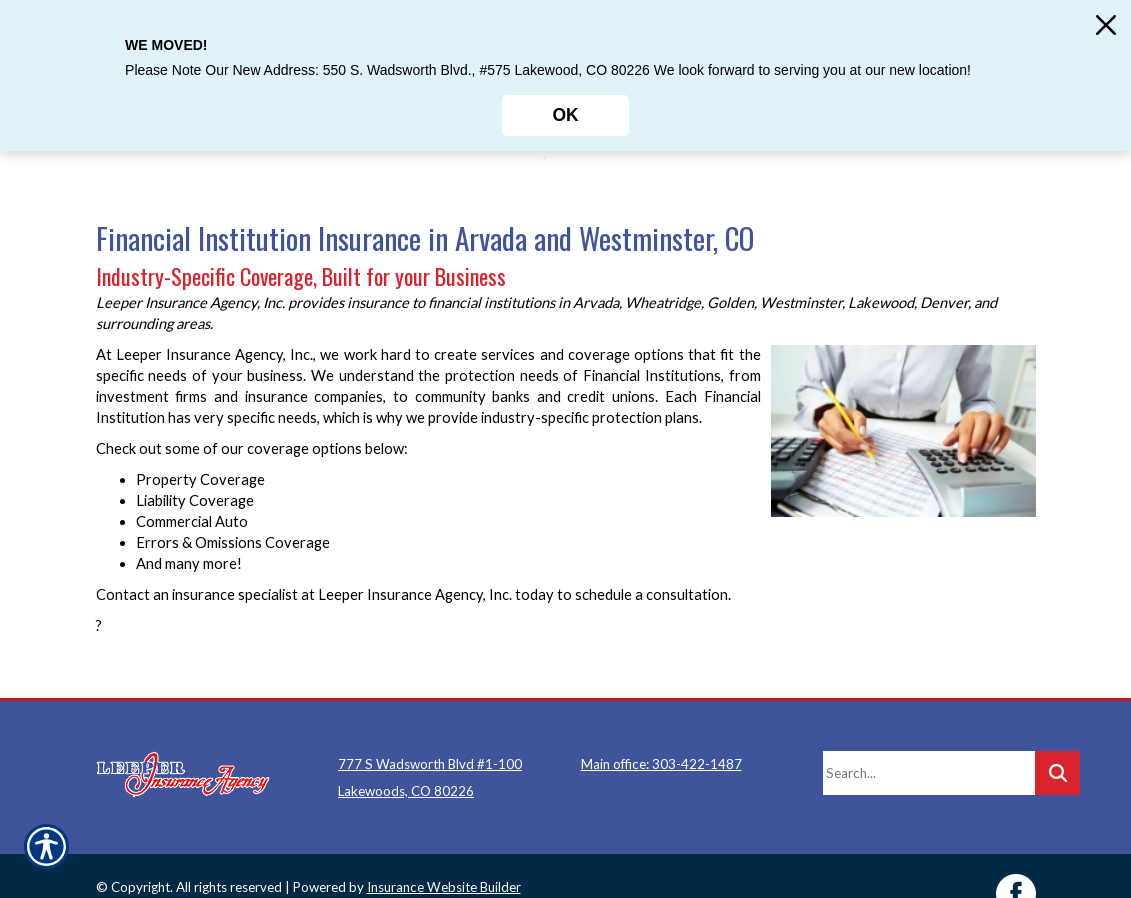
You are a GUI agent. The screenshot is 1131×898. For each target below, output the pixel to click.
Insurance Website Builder (444, 851)
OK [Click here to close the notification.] (565, 115)
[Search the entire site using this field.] (929, 737)
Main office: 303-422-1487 (661, 728)
